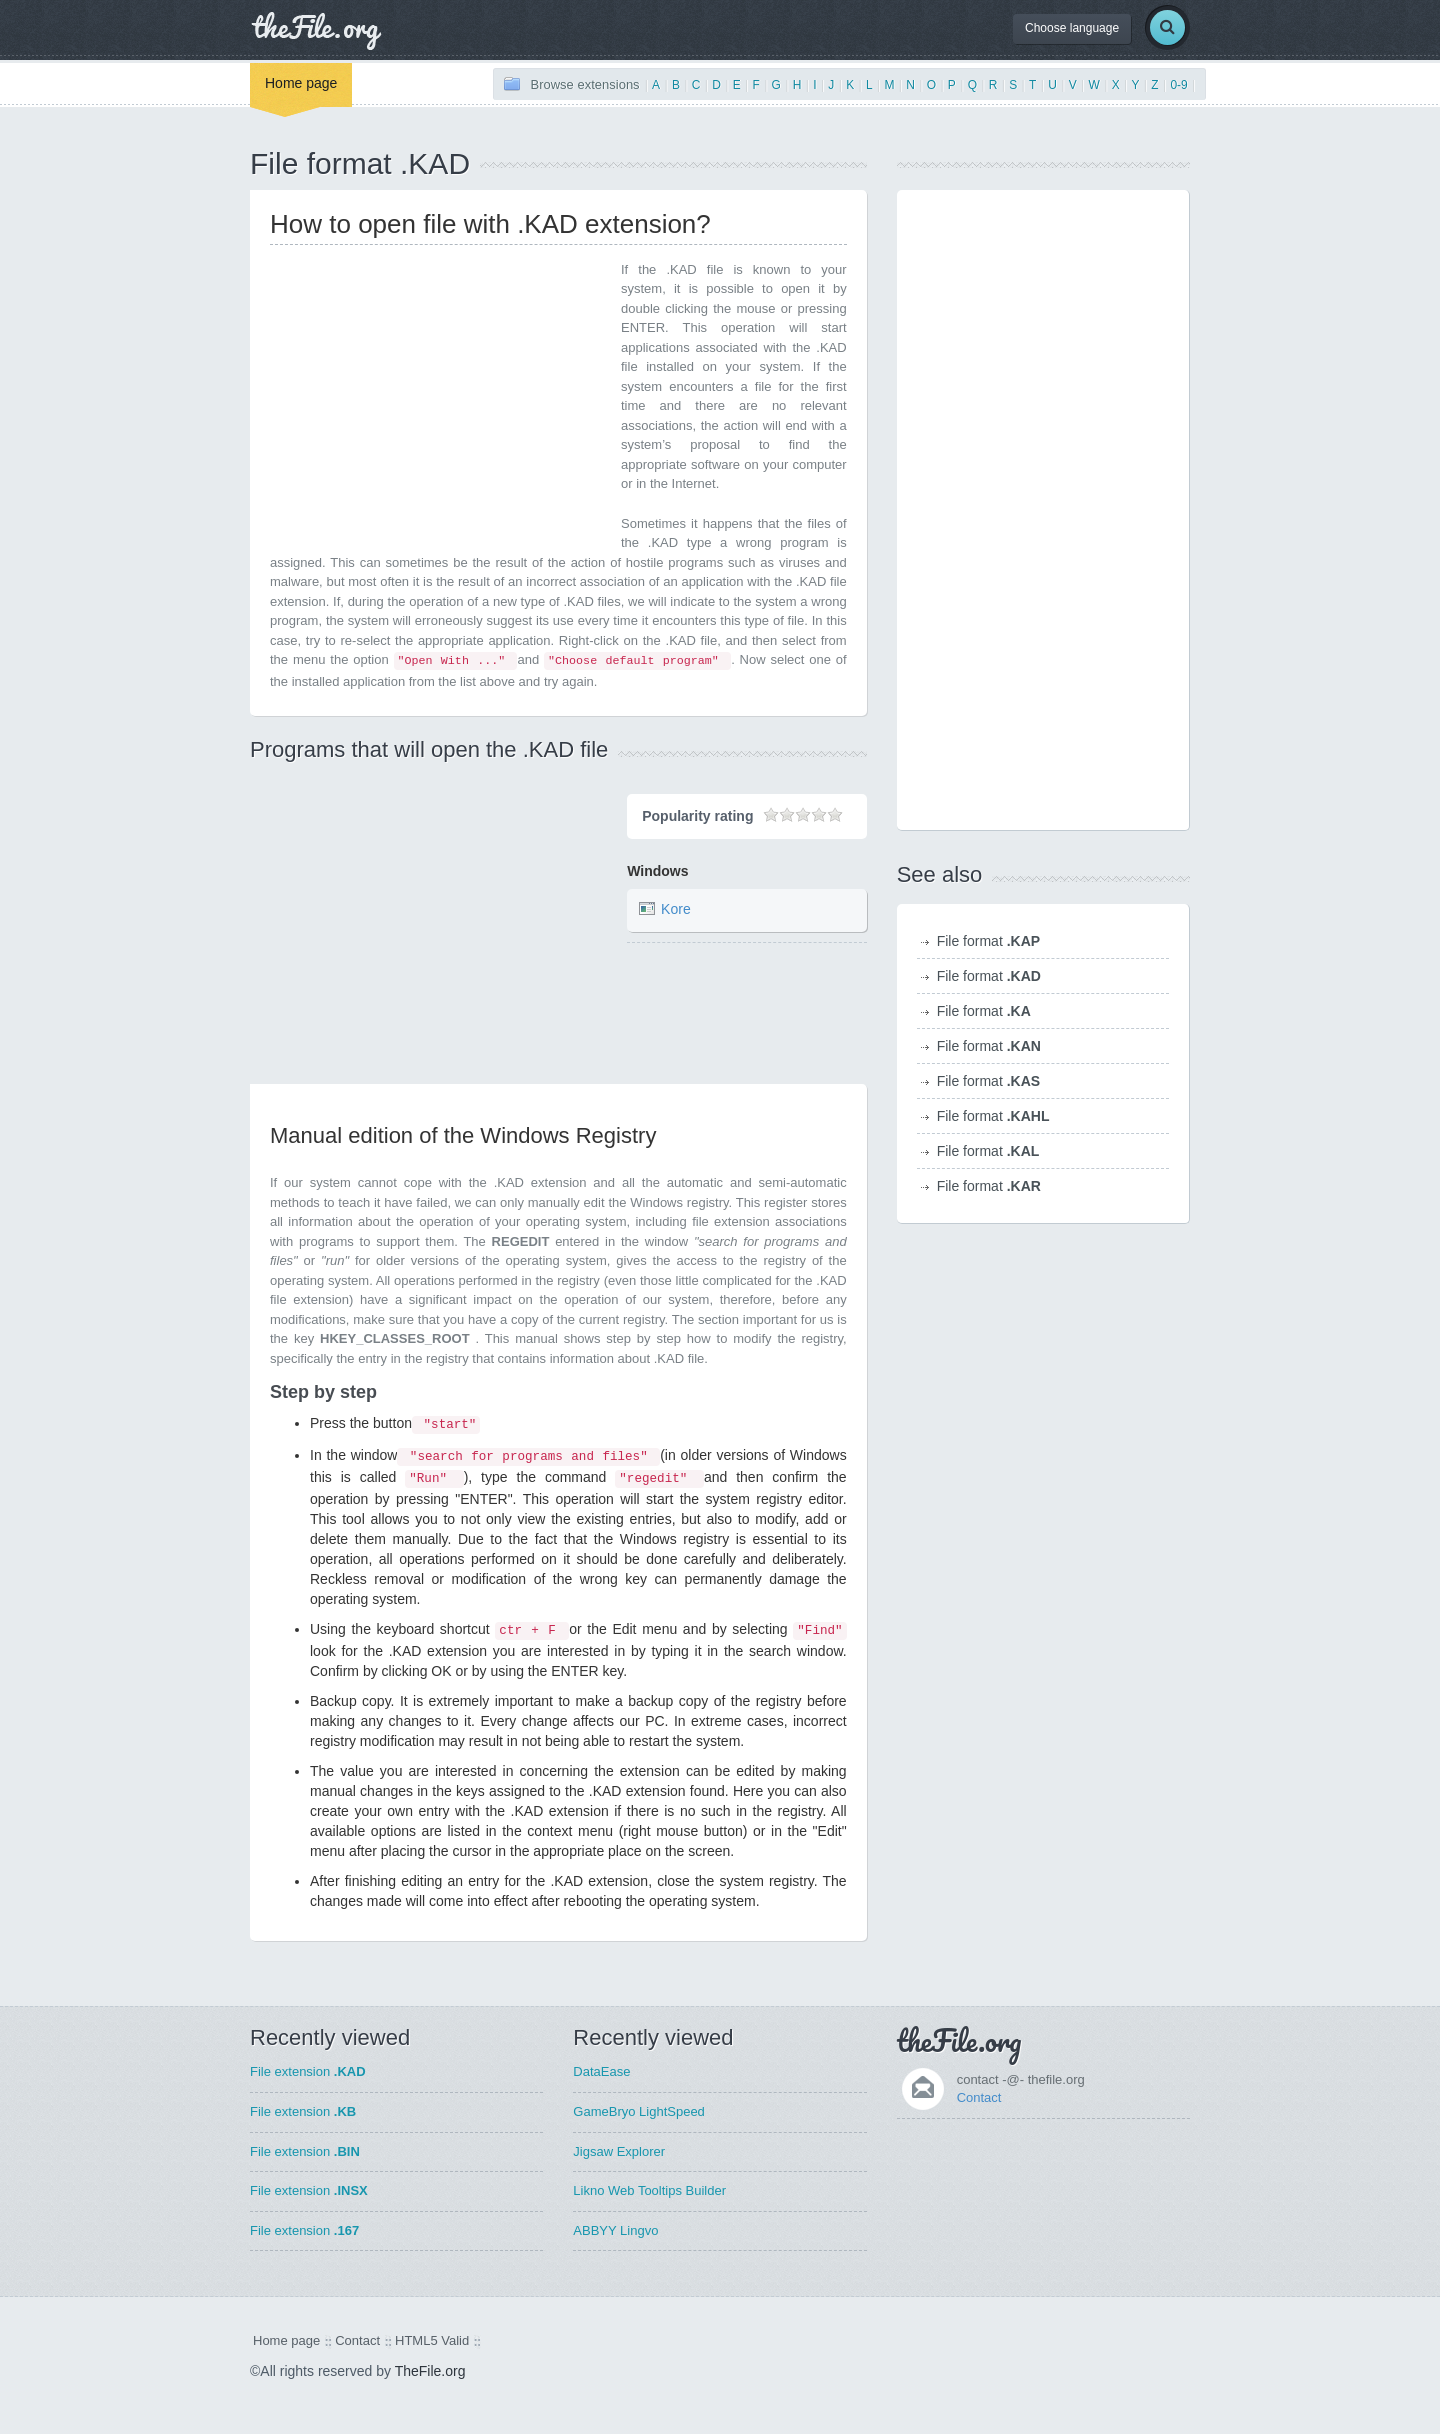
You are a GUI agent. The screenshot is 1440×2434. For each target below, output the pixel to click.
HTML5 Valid (432, 2340)
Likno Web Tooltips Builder (649, 2190)
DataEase (601, 2071)
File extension (308, 2071)
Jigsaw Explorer (619, 2151)
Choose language (1072, 28)
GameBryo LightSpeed (639, 2111)
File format (988, 941)
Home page (301, 83)
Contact (979, 2097)
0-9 (1178, 85)
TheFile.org (430, 2371)
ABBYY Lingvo (615, 2230)
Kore (676, 910)
